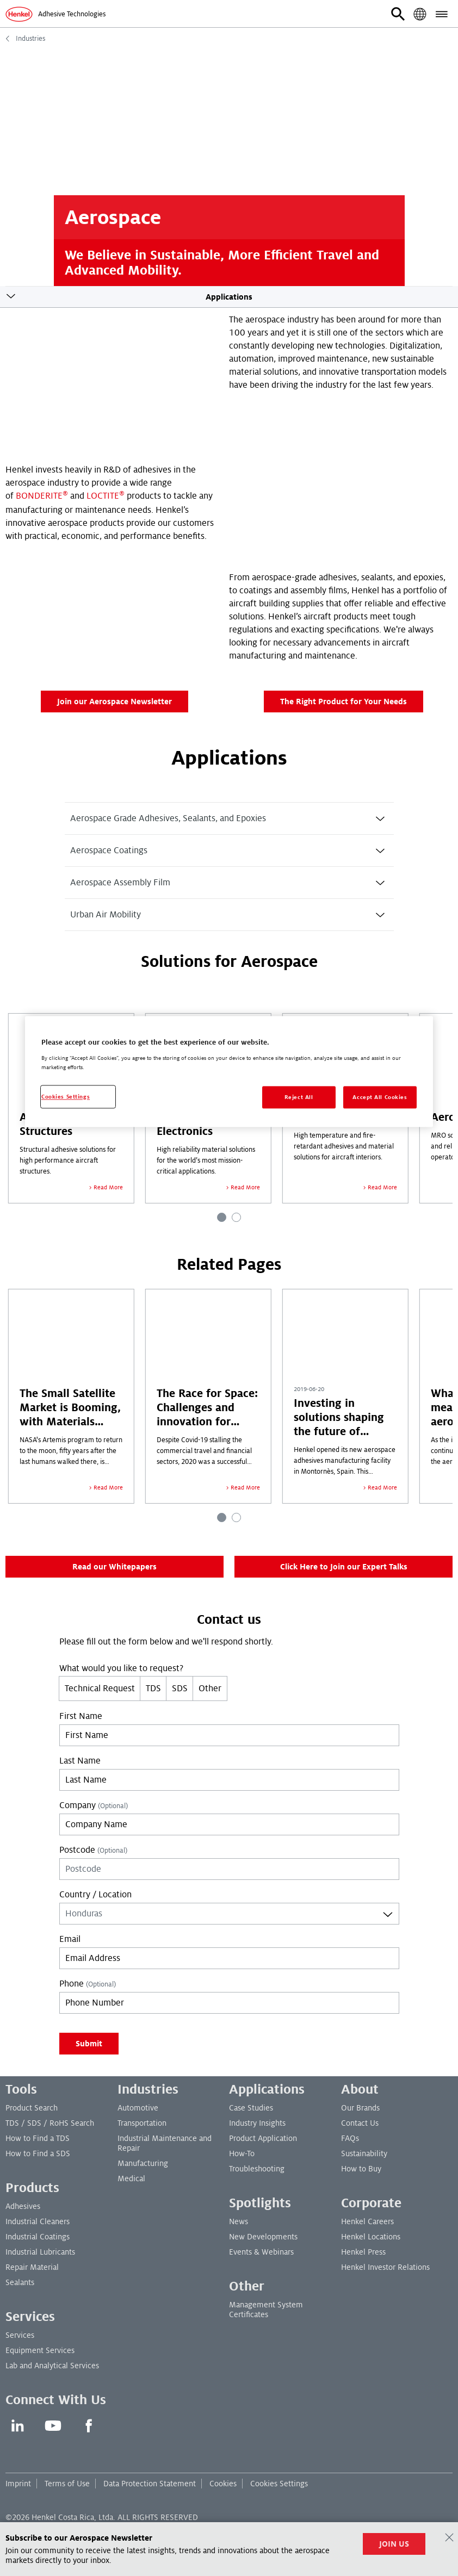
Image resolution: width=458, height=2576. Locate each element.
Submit (89, 2043)
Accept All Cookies (379, 1097)
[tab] (229, 818)
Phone (87, 1984)
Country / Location (95, 1895)
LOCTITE (105, 496)
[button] (398, 14)
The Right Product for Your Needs (343, 701)
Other (210, 1688)
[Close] (449, 2537)
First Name (80, 1716)
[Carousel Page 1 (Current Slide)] (221, 1217)
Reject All (298, 1097)
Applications (229, 297)
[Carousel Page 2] (236, 1217)
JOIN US (394, 2544)
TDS (153, 1688)
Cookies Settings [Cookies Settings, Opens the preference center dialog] (65, 1097)
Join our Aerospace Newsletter (114, 701)
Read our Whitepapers (114, 1566)
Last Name (80, 1761)
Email (70, 1939)
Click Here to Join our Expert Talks (343, 1566)
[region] (229, 1071)
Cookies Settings (279, 2483)
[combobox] (229, 1914)
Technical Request (100, 1688)
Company (93, 1805)
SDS (180, 1688)
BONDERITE (39, 496)
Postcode (93, 1850)
